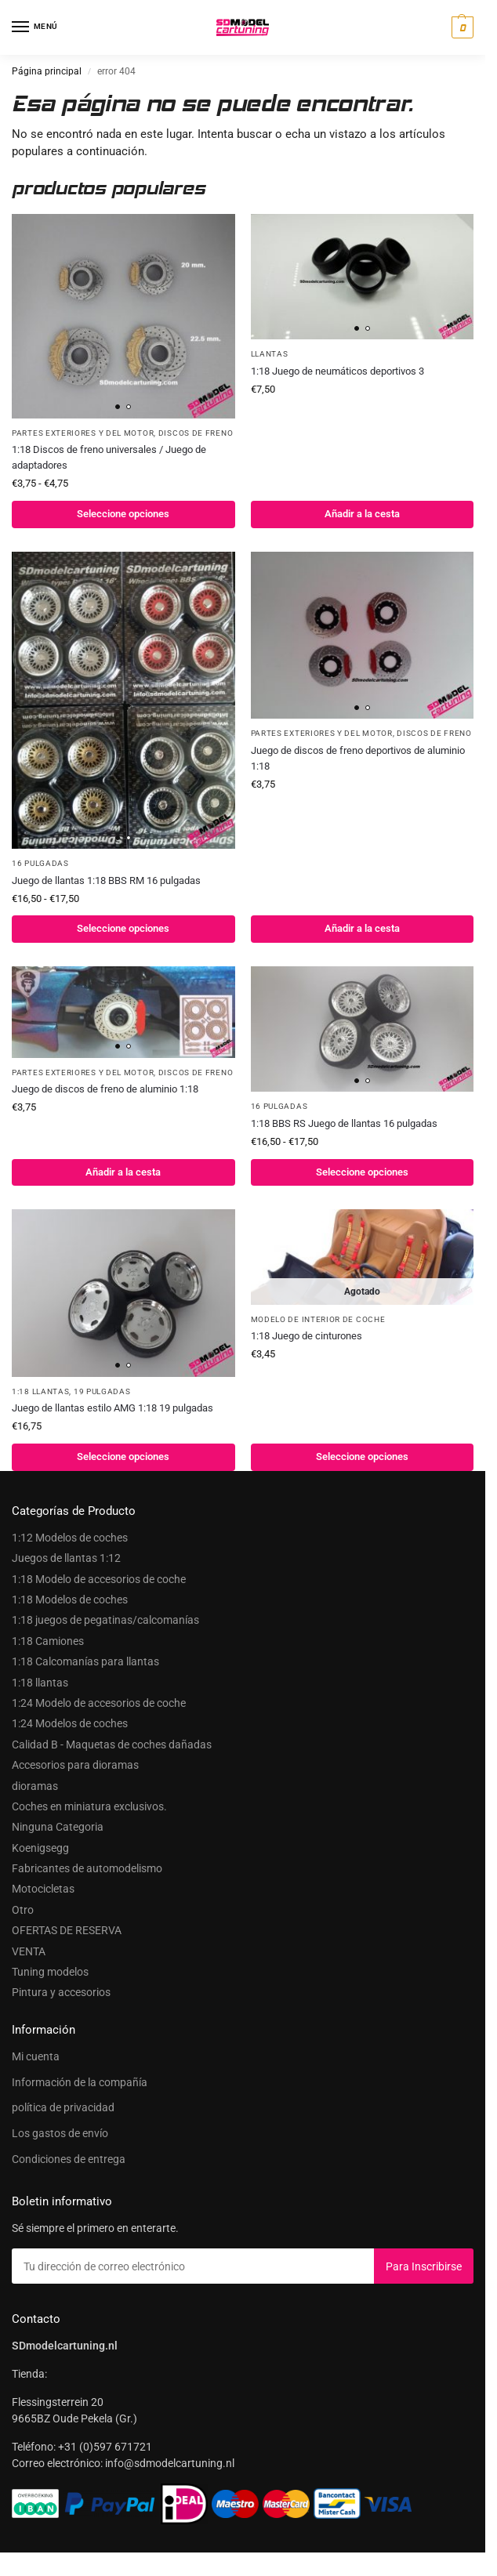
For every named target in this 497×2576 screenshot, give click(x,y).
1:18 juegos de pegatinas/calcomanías (105, 1620)
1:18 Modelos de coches (70, 1599)
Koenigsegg (40, 1848)
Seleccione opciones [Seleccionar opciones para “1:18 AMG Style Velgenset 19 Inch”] (123, 1456)
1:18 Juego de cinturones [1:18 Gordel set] (306, 1336)
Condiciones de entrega (68, 2159)
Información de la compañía (79, 2082)
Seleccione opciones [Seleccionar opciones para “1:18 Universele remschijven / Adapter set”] (123, 514)
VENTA (28, 1951)
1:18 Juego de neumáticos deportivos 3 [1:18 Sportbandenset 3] (337, 371)
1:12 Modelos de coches (70, 1537)
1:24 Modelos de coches (70, 1723)
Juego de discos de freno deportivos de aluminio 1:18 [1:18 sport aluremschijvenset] (358, 758)
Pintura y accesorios (61, 1992)
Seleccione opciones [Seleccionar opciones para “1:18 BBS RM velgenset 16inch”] (123, 928)
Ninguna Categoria (57, 1827)
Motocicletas (43, 1888)
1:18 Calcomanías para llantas (85, 1661)
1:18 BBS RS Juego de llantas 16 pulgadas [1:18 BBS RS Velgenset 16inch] (344, 1123)
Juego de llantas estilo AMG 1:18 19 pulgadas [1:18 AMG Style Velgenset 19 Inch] (112, 1408)
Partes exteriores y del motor (83, 433)
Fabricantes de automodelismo (87, 1868)
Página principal (47, 71)
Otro (23, 1910)
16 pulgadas (40, 863)
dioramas (35, 1786)
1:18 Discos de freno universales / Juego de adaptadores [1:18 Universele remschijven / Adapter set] (109, 457)
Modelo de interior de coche (318, 1319)
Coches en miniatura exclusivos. (89, 1806)
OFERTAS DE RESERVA (67, 1930)
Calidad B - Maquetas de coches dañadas (112, 1744)
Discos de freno (196, 433)
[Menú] (35, 27)
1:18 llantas (40, 1391)
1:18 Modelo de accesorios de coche (99, 1579)
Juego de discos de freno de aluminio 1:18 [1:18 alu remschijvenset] (105, 1089)
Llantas (269, 354)
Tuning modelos (50, 1972)
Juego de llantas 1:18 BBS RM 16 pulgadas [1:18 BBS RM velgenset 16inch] (106, 880)
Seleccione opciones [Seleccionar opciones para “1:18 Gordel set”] (362, 1456)
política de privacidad (63, 2107)
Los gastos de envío (60, 2133)
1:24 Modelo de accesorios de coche (99, 1703)
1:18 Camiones (48, 1641)
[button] (460, 27)
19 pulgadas (102, 1391)
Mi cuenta (36, 2056)
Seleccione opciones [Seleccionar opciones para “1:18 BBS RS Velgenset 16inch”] (362, 1172)
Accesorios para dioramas (75, 1765)
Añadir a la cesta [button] (362, 514)
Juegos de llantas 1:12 (66, 1558)
